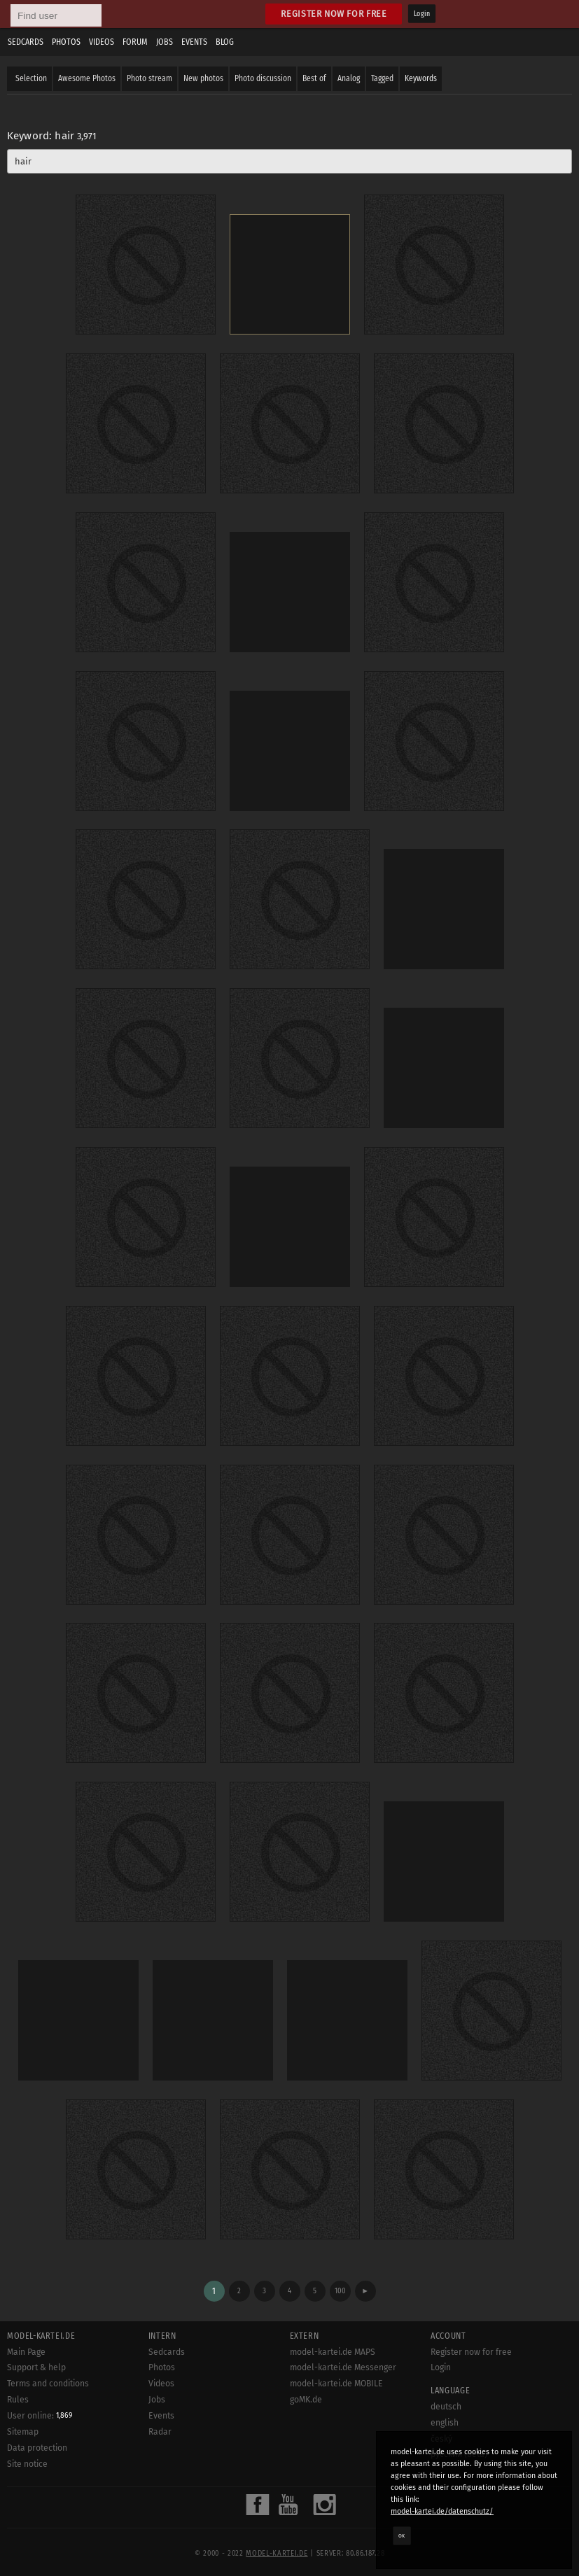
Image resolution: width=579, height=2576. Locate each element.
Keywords (421, 78)
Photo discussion (263, 78)
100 (340, 2290)
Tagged (382, 78)
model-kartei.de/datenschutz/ (442, 2511)
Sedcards (25, 42)
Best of (314, 78)
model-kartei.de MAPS (332, 2352)
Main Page (26, 2352)
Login (422, 14)
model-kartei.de (276, 2553)
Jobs (164, 42)
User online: (39, 2416)
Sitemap (23, 2432)
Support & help (36, 2367)
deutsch (446, 2407)
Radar (160, 2432)
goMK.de (306, 2400)
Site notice (27, 2464)
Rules (18, 2400)
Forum (135, 42)
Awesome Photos (87, 78)
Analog (348, 78)
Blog (225, 42)
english (445, 2423)
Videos (101, 42)
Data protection (37, 2448)
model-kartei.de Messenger (343, 2367)
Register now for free (333, 13)
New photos (203, 78)
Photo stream (149, 78)
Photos (66, 42)
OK (401, 2535)
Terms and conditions (48, 2383)
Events (194, 42)
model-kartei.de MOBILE (336, 2383)
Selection (31, 78)
